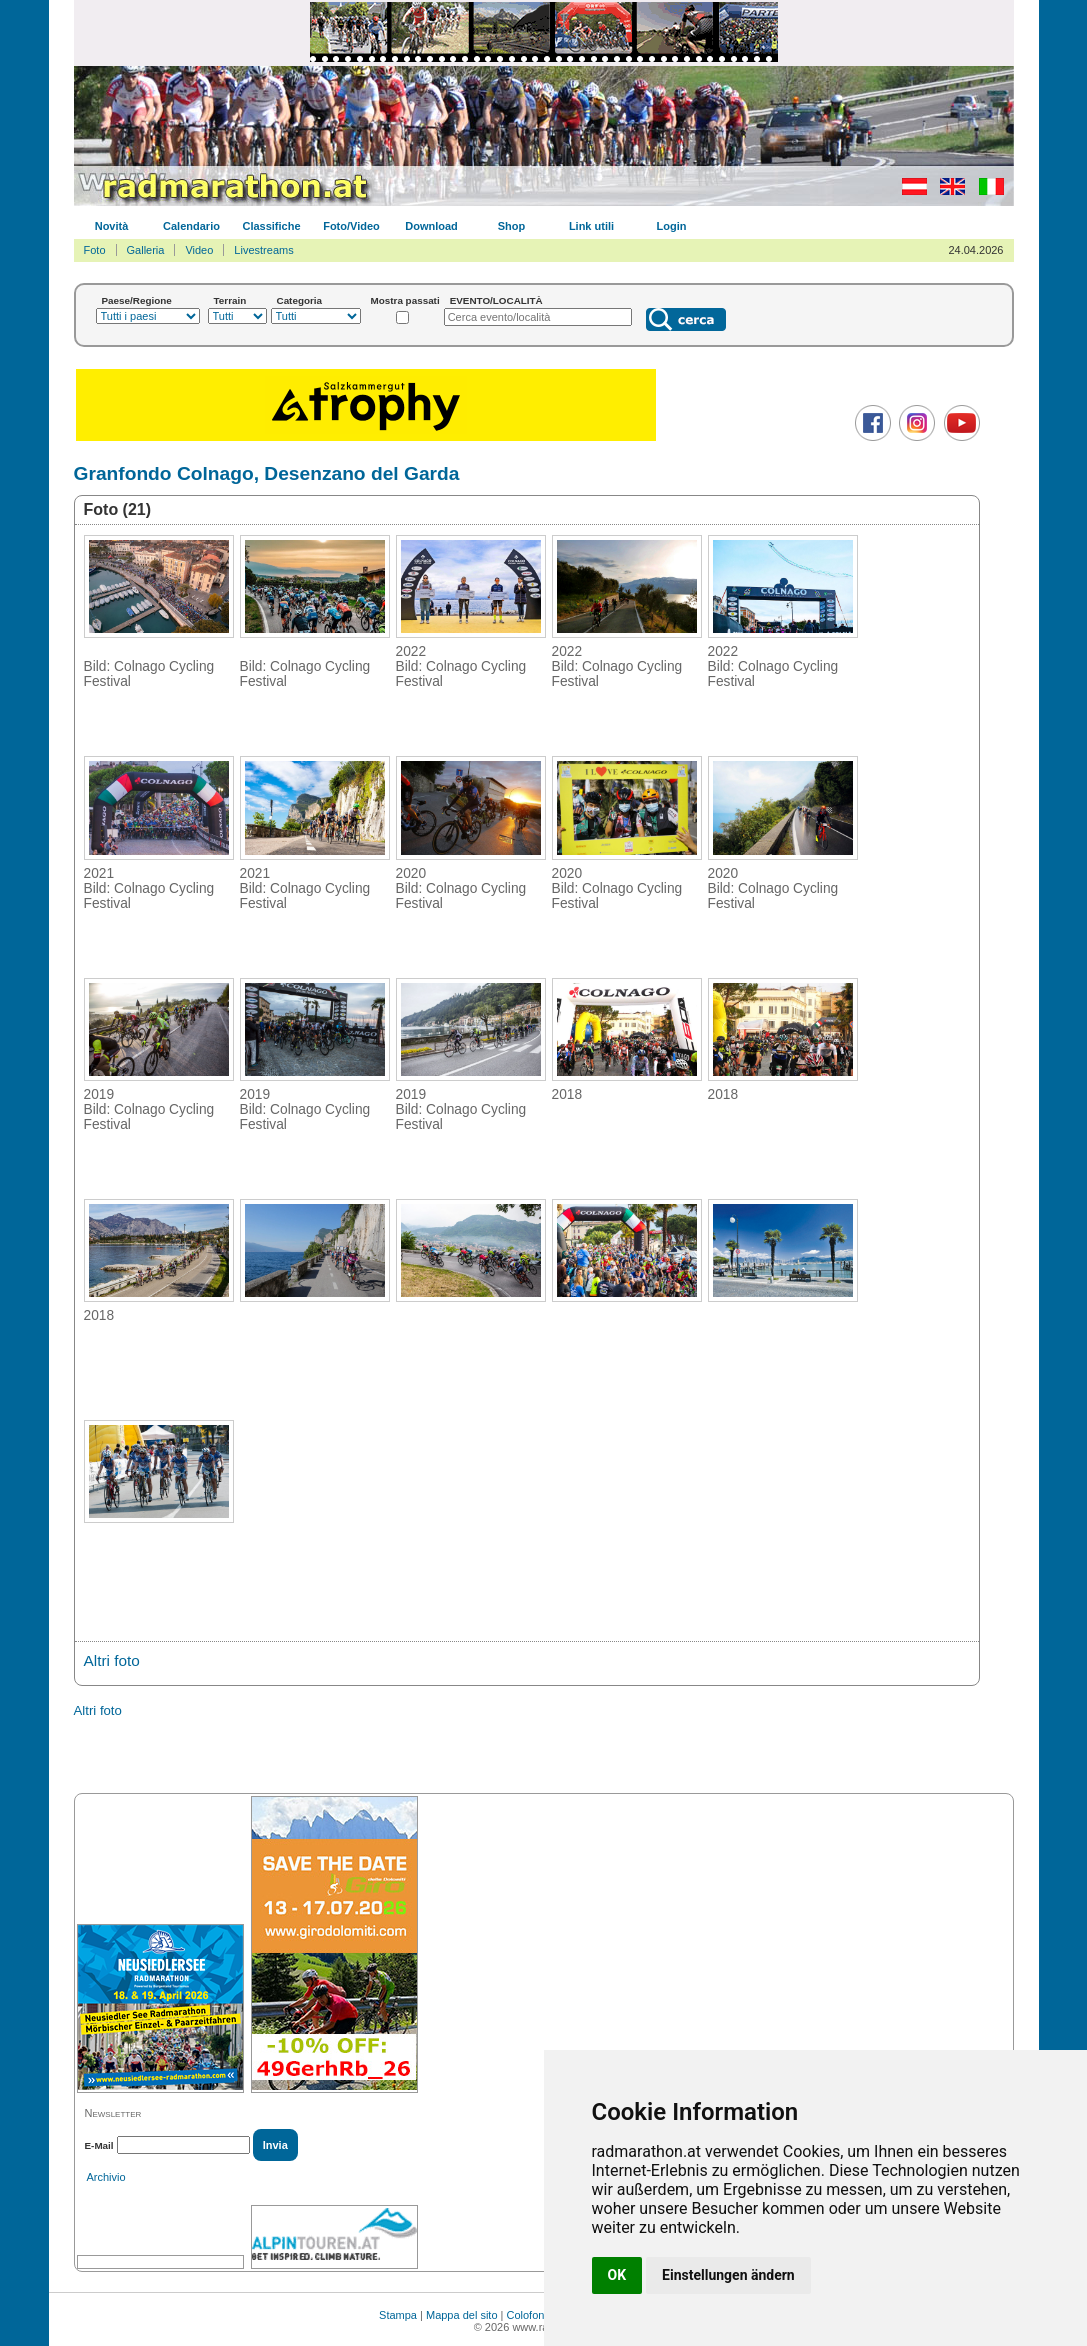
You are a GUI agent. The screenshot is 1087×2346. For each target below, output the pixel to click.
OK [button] (617, 2275)
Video (199, 250)
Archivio (106, 2177)
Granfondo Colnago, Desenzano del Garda (267, 473)
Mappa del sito (462, 2315)
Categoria (300, 300)
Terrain (230, 300)
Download (431, 226)
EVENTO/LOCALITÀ (496, 300)
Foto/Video (351, 226)
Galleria (146, 250)
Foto (95, 250)
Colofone (529, 2315)
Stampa (398, 2315)
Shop (512, 226)
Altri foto (112, 1660)
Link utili (591, 226)
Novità (112, 226)
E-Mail (99, 2145)
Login (672, 226)
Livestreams (263, 250)
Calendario (191, 226)
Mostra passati (405, 300)
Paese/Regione (137, 300)
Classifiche (271, 226)
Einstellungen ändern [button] (728, 2275)
